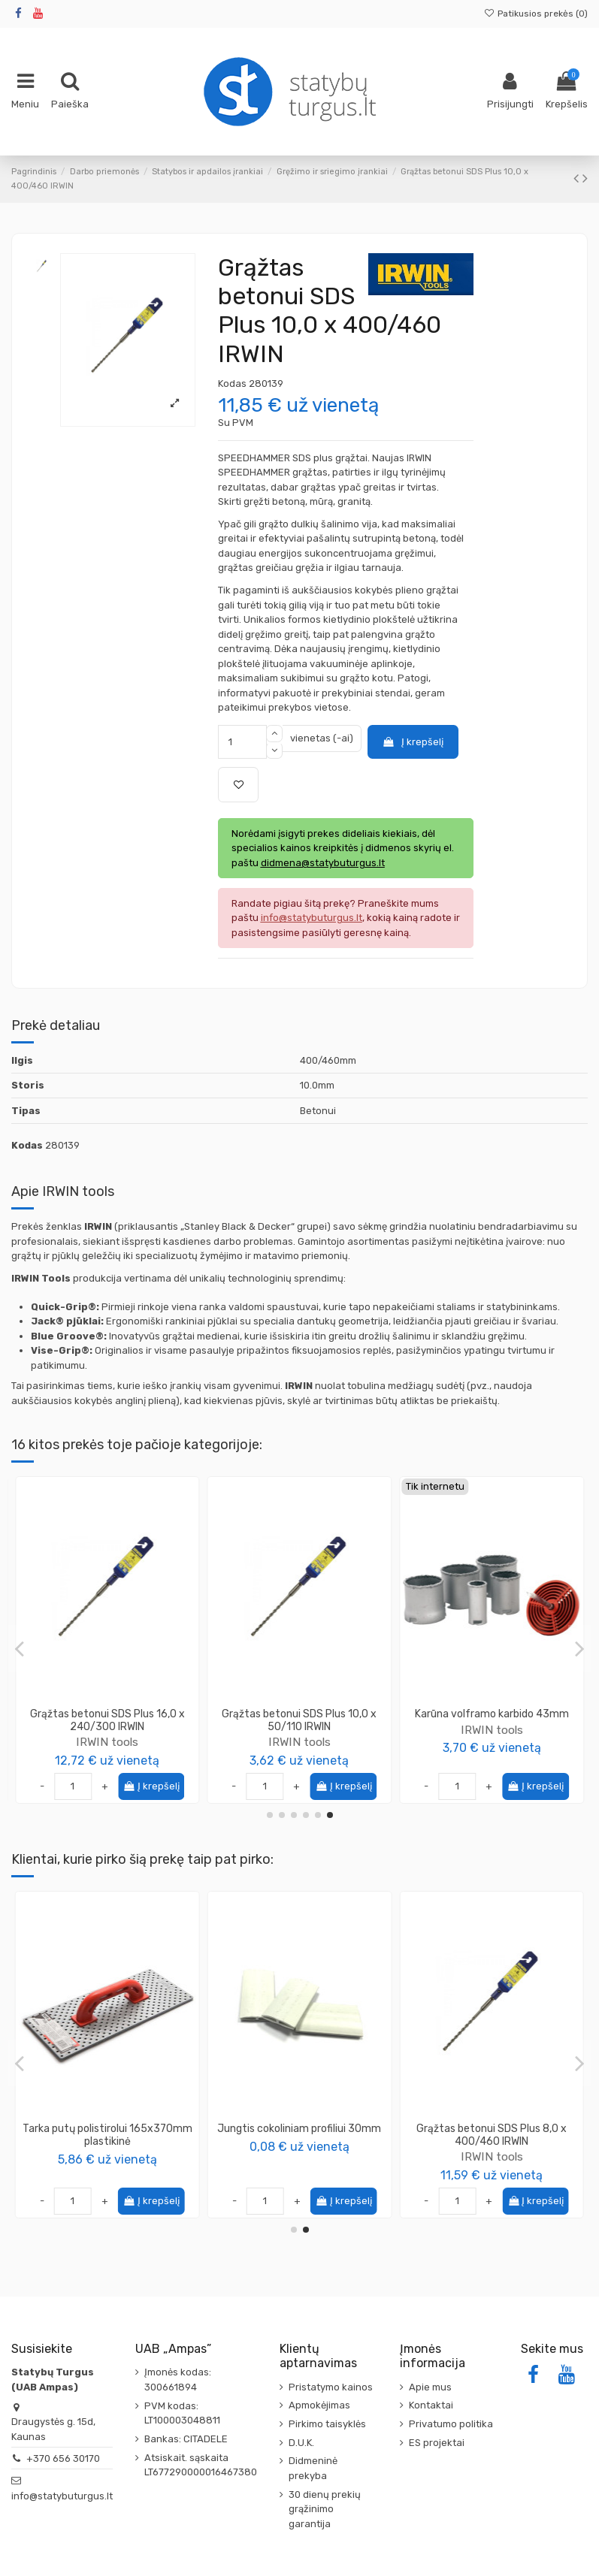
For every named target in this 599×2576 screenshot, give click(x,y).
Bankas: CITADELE (186, 2439)
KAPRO (107, 2144)
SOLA (299, 2144)
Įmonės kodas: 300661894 (177, 2379)
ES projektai (436, 2442)
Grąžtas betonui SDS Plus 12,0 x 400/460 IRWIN (299, 1720)
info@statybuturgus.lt (62, 2496)
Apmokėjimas (319, 2405)
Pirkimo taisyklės (327, 2424)
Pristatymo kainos (331, 2387)
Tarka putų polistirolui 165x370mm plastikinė (491, 2135)
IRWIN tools (107, 1742)
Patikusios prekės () (536, 13)
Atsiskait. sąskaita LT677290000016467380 (200, 2465)
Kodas (232, 383)
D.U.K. (301, 2442)
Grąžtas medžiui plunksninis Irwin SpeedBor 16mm (107, 1720)
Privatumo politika (451, 2424)
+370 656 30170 (63, 2458)
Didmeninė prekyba (313, 2468)
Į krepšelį (412, 741)
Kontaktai (431, 2405)
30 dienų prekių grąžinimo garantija (325, 2509)
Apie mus (430, 2387)
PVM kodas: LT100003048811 (182, 2413)
